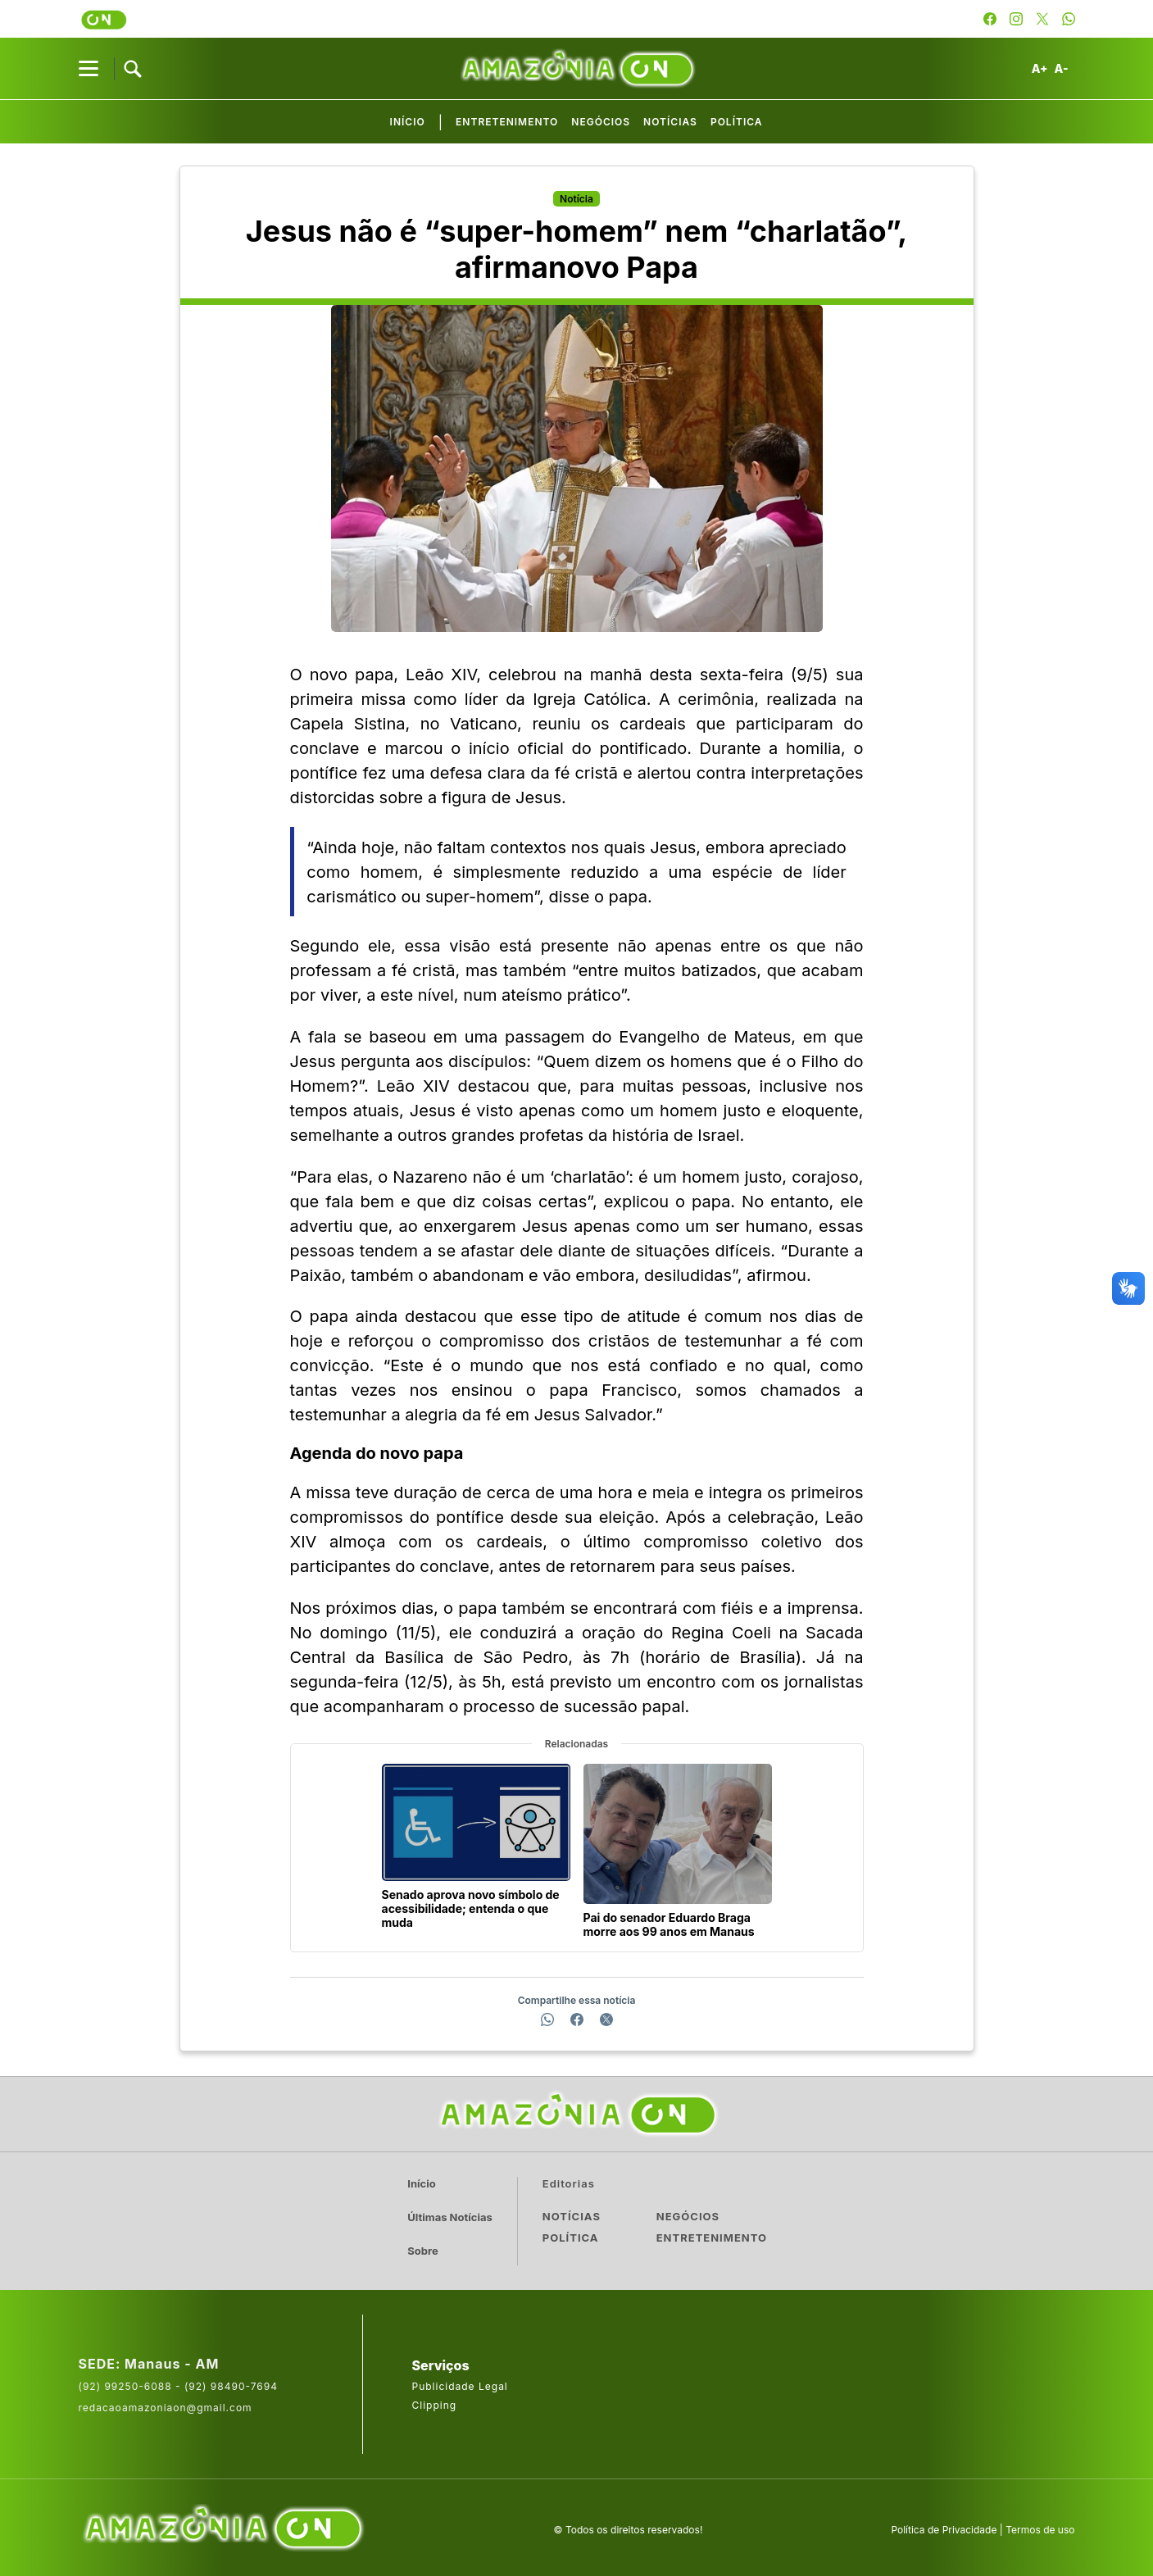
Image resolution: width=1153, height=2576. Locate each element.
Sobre (426, 2249)
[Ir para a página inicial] (577, 2114)
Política (736, 122)
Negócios (601, 122)
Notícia (576, 199)
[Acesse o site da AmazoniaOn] (222, 2526)
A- (1062, 69)
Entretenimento (507, 122)
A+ (1040, 69)
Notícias (671, 122)
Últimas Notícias (453, 2216)
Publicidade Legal (460, 2383)
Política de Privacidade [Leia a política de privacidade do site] (943, 2526)
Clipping (434, 2402)
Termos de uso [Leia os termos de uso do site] (1039, 2526)
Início (407, 122)
